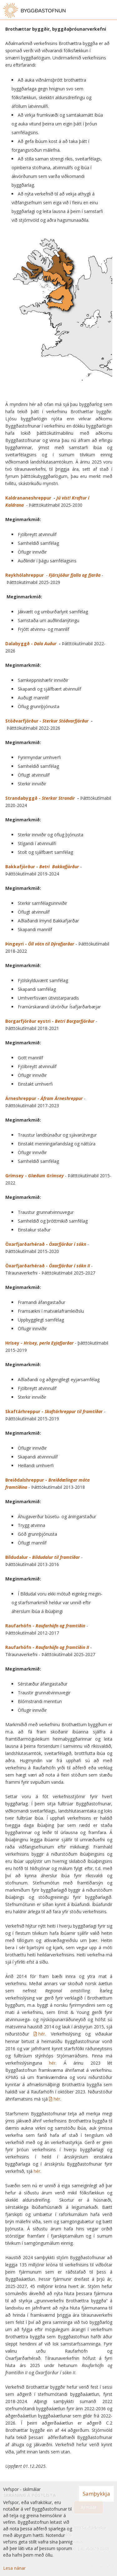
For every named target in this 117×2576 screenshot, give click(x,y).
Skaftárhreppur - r (54, 1411)
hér (41, 2034)
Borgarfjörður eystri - (50, 1021)
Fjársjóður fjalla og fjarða (74, 575)
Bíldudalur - (42, 1557)
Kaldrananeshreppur (28, 498)
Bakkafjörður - (42, 867)
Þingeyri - (39, 944)
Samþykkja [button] (96, 2493)
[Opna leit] (98, 10)
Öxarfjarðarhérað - (45, 1244)
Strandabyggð (21, 798)
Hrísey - (39, 1343)
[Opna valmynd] (110, 10)
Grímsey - (34, 1176)
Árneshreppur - (44, 1098)
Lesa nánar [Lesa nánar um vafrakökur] (14, 2568)
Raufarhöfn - (45, 1626)
